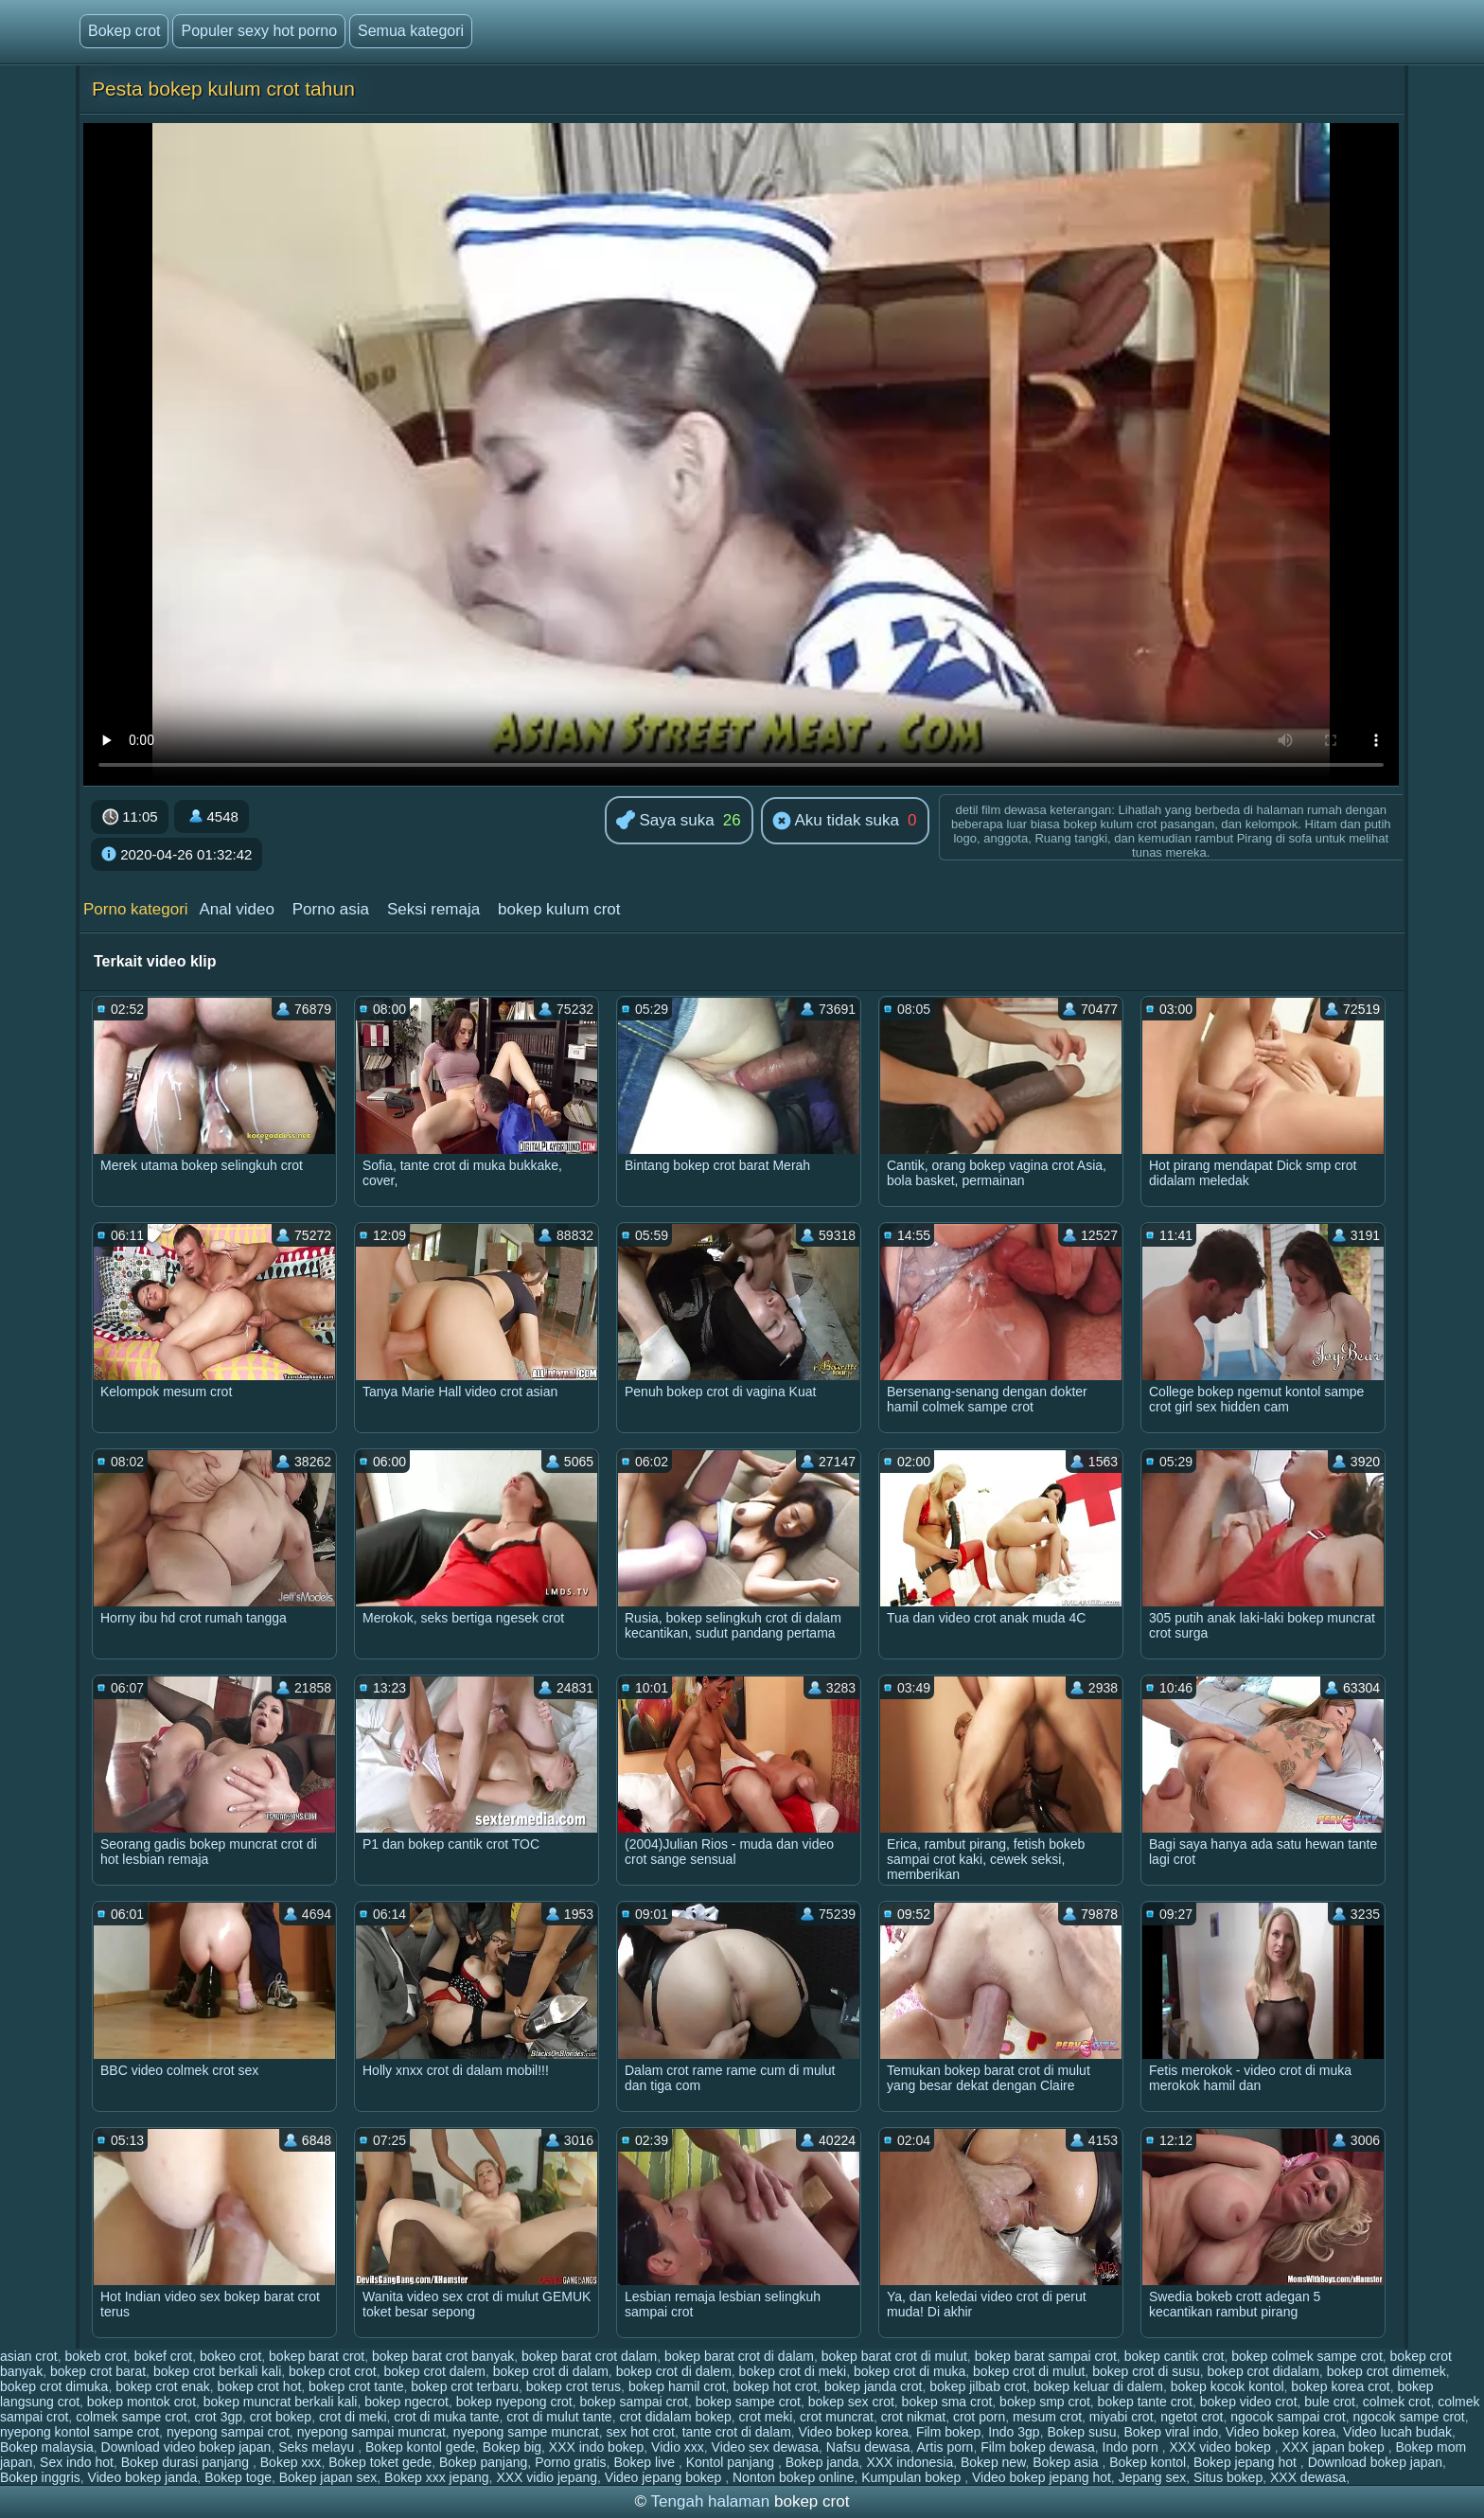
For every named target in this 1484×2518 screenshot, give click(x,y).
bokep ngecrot (406, 2401)
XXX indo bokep (596, 2447)
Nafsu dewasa (868, 2447)
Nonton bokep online (793, 2477)
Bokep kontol (1147, 2462)
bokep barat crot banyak (443, 2356)
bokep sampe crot (748, 2401)
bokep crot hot (260, 2386)
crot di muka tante (446, 2416)
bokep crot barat (98, 2371)
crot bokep (280, 2416)
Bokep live (645, 2462)
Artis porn (945, 2447)
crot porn (979, 2416)
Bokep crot (124, 31)
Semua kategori (411, 31)
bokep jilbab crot (977, 2386)
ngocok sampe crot (1408, 2416)
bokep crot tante (356, 2386)
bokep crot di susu (1146, 2371)
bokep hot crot (775, 2386)
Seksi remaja (433, 909)
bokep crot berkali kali (217, 2371)
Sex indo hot (77, 2462)
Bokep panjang (483, 2462)
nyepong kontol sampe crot (79, 2431)
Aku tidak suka (835, 821)
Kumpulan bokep (912, 2477)
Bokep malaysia (47, 2447)
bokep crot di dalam (551, 2371)
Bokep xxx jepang (436, 2477)
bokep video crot (1249, 2401)
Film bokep (948, 2431)
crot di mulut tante (558, 2416)
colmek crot (1397, 2401)
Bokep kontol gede (420, 2447)
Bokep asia (1067, 2462)
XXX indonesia (909, 2462)
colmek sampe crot (131, 2416)
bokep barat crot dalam (589, 2356)
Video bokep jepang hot (1041, 2477)
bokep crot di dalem (674, 2371)
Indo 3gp (1014, 2431)
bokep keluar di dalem (1098, 2386)
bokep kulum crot (559, 909)
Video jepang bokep (665, 2477)
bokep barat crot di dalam (739, 2356)
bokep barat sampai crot (1046, 2356)
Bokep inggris (40, 2477)
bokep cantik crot (1174, 2356)
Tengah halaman (710, 2501)
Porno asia (330, 909)
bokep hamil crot (677, 2386)
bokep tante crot (1145, 2401)
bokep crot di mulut (1029, 2371)
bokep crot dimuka (54, 2386)
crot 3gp (218, 2416)
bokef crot (163, 2356)
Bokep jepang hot (1246, 2462)
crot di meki (353, 2416)
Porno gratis (570, 2462)
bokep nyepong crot (514, 2401)
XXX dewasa (1308, 2477)
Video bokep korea (854, 2431)
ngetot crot (1191, 2416)
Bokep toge (238, 2477)
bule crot (1329, 2401)
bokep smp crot (1044, 2401)
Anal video (236, 909)
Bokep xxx (291, 2462)
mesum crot (1047, 2416)
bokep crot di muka (909, 2371)
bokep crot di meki (793, 2371)
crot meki (766, 2416)
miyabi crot (1121, 2416)
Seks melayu (318, 2447)
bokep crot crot (333, 2371)
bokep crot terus (573, 2386)
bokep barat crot (316, 2356)
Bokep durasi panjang (187, 2462)
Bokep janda (822, 2462)
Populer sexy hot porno (259, 31)
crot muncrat (837, 2416)
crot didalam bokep (675, 2416)
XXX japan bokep (1335, 2447)
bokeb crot (95, 2356)
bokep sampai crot (634, 2401)
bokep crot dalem (434, 2371)
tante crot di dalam (736, 2431)
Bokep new (993, 2462)
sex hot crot (641, 2431)
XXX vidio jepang (546, 2477)
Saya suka (665, 821)
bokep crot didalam (1263, 2371)
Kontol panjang (732, 2462)
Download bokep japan (1375, 2462)
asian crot (29, 2356)
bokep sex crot (851, 2401)
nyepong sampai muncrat (371, 2431)
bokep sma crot (947, 2401)
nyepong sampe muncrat (526, 2431)
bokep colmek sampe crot (1307, 2356)
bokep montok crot (141, 2401)
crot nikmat (913, 2416)
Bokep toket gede (380, 2462)
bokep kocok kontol (1227, 2386)
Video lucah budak (1397, 2431)
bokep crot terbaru (465, 2386)
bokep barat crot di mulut (894, 2356)
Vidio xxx (677, 2447)
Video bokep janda (143, 2477)
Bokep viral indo (1170, 2431)
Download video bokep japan (186, 2447)
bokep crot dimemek (1386, 2371)
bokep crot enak (162, 2386)
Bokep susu (1081, 2431)
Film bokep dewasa (1037, 2447)
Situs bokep (1228, 2477)
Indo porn (1132, 2447)
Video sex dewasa (765, 2447)
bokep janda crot (873, 2386)
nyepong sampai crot (228, 2431)
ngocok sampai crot (1287, 2416)
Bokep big (512, 2447)
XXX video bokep (1221, 2447)
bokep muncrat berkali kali (280, 2401)
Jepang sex (1153, 2477)
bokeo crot (230, 2356)
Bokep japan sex (328, 2477)
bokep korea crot (1340, 2386)
